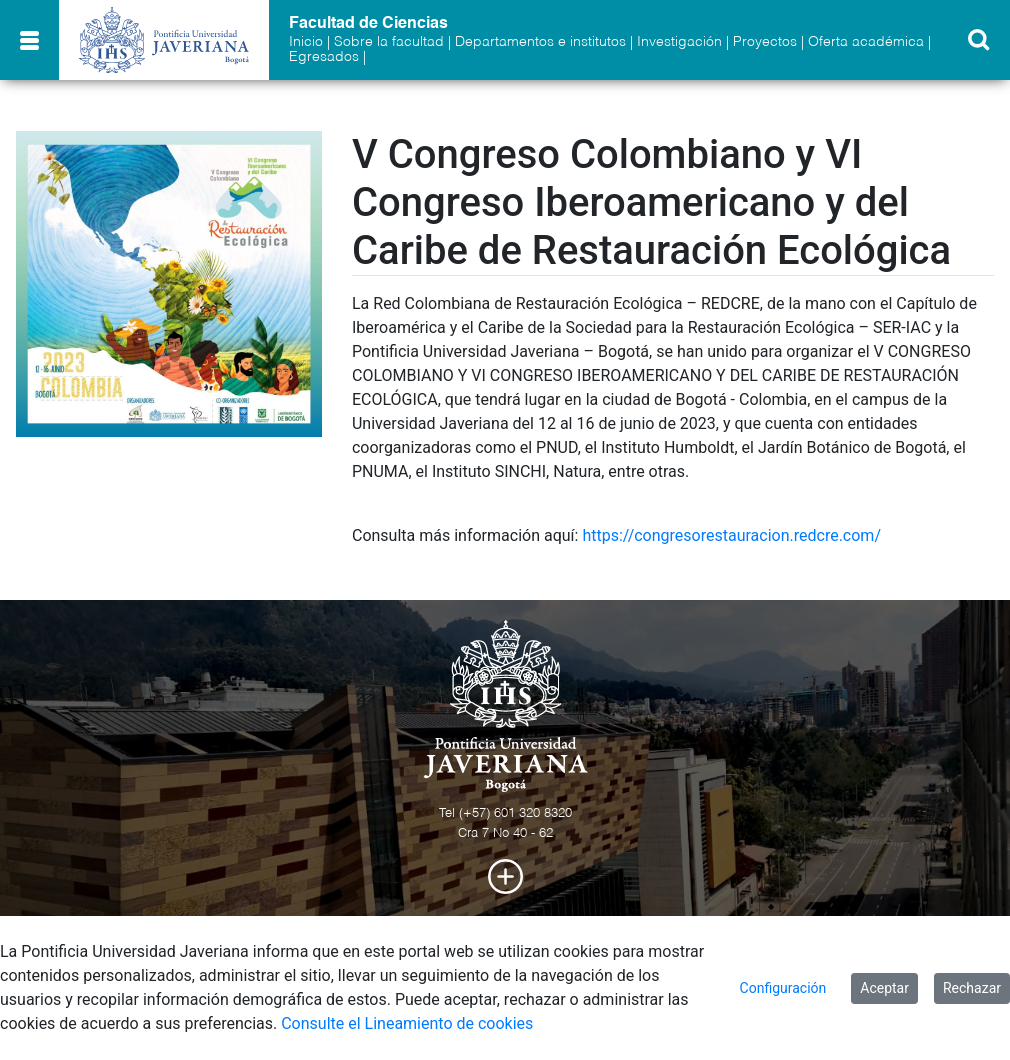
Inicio (306, 42)
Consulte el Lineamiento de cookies (407, 1023)
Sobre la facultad (389, 42)
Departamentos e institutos (540, 42)
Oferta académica (866, 42)
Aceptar (884, 988)
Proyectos (765, 42)
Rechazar (972, 988)
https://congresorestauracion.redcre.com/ (731, 535)
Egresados (324, 57)
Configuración (783, 988)
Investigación (679, 42)
